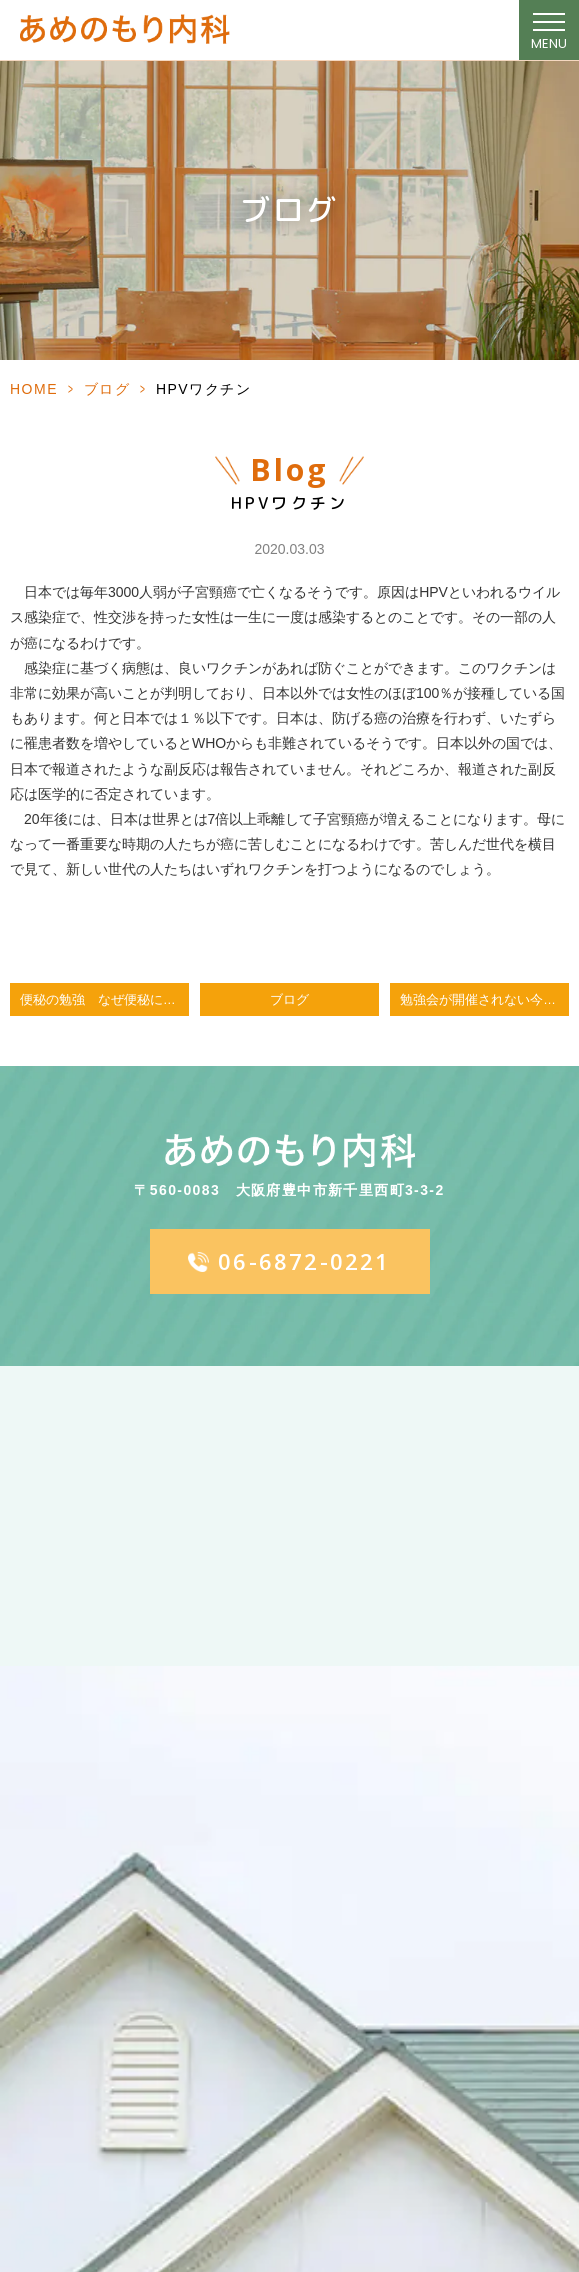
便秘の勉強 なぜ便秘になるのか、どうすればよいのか (104, 1000)
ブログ (107, 389)
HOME (34, 389)
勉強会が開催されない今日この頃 (484, 1000)
